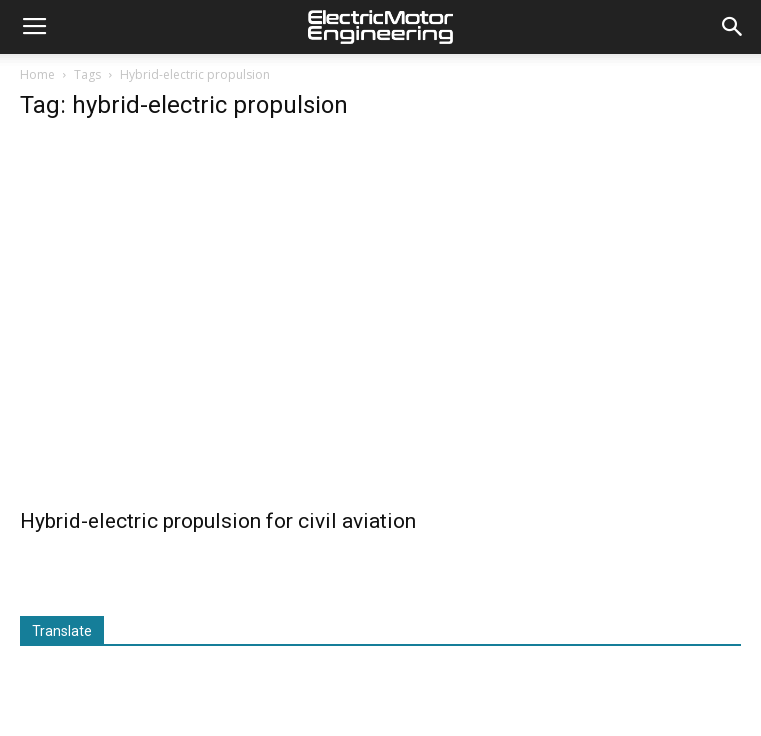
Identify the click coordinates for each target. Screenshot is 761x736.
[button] (733, 27)
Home (37, 74)
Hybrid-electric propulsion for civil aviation (218, 521)
